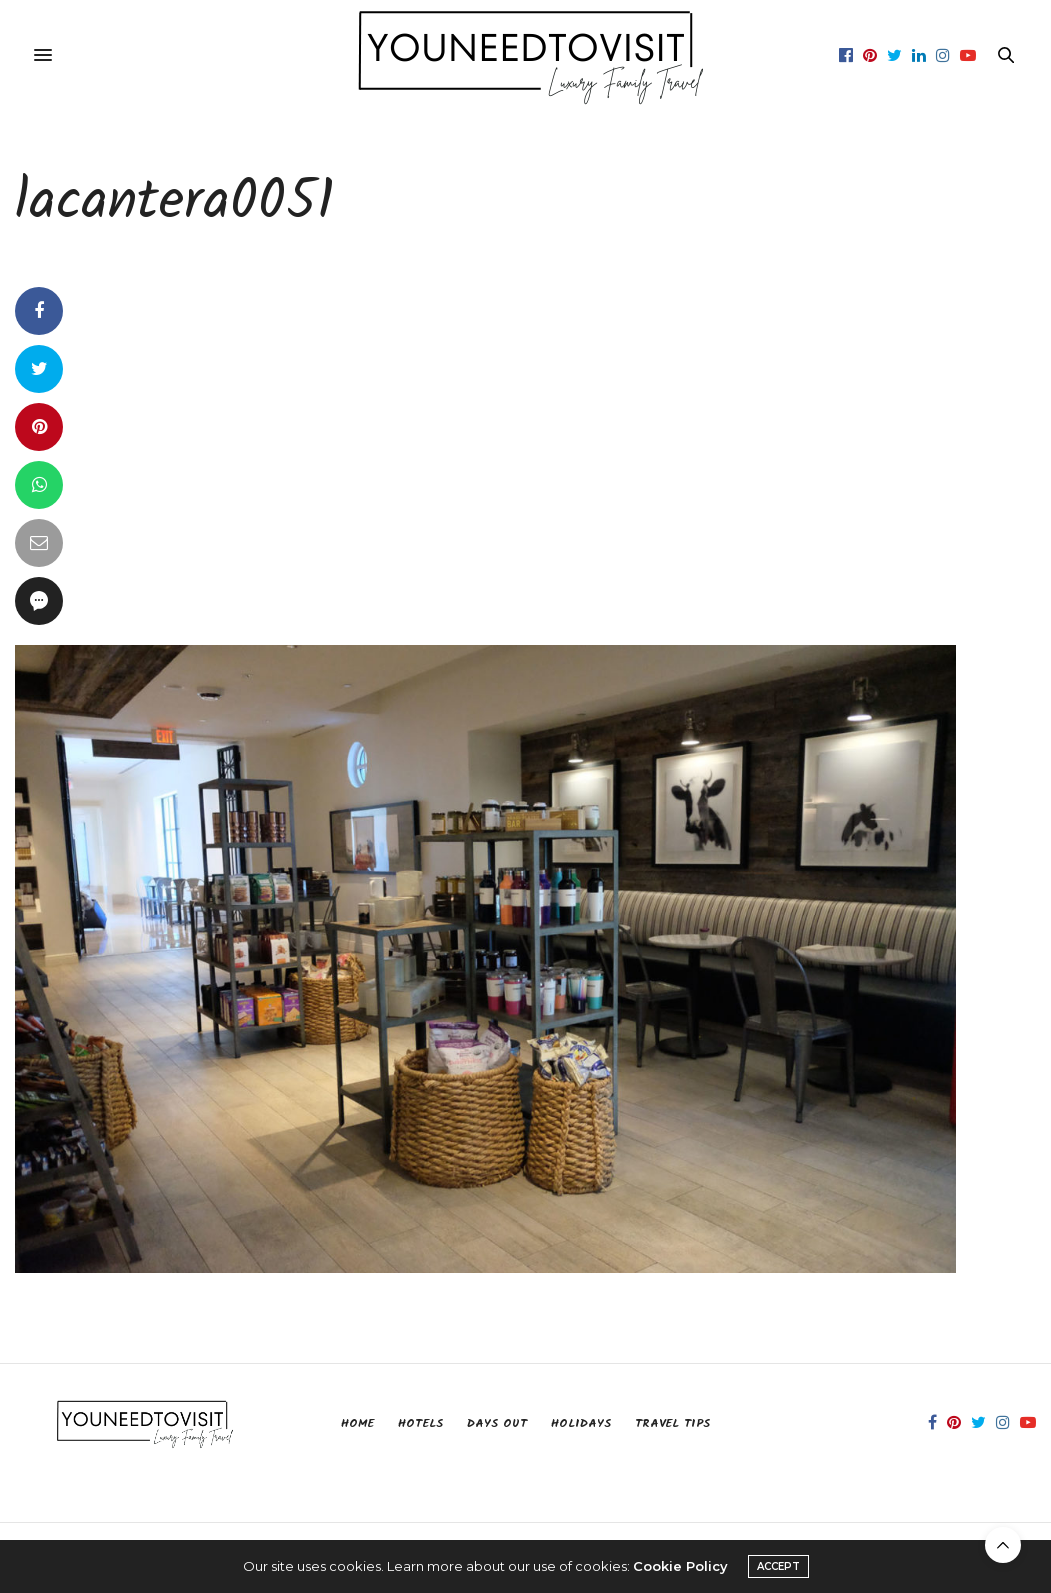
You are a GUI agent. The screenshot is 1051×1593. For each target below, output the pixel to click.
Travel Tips (672, 1423)
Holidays (581, 1423)
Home (357, 1423)
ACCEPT (778, 1566)
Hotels (420, 1423)
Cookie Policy (680, 1566)
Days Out (497, 1423)
